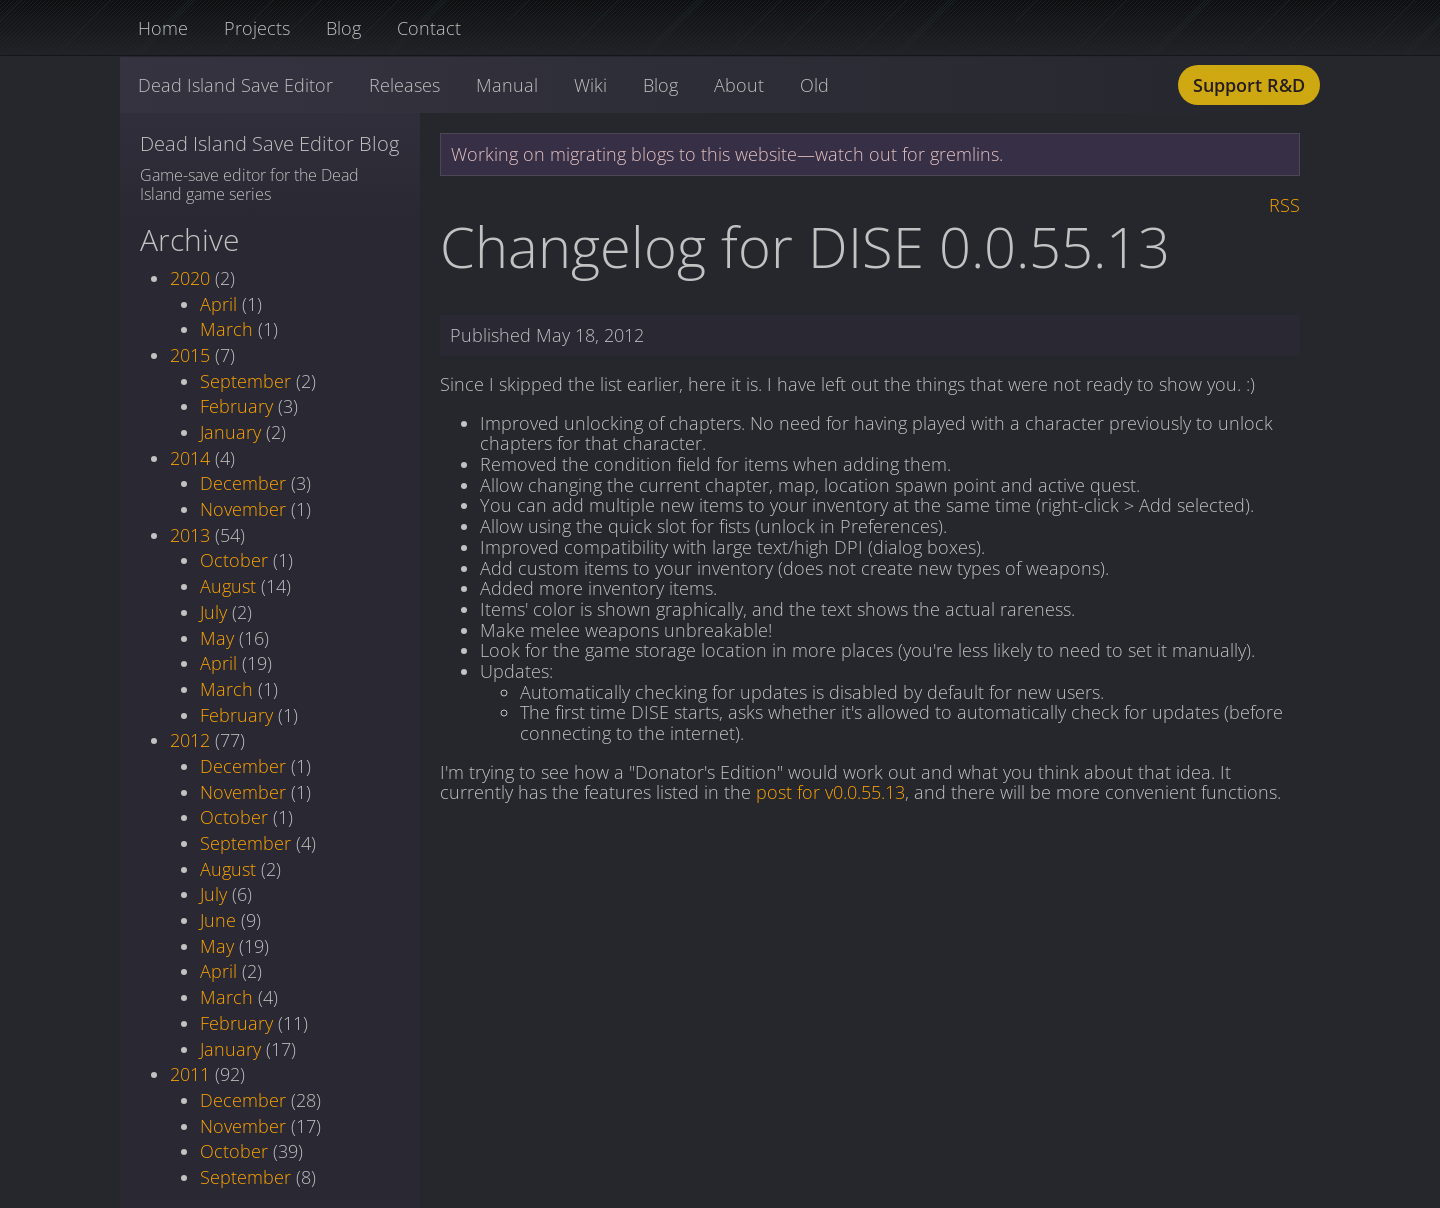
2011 (190, 1074)
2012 (190, 740)
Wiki (590, 85)
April (218, 304)
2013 (190, 535)
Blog (343, 28)
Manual (507, 85)
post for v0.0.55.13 (830, 792)
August (228, 586)
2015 (190, 355)
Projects (257, 28)
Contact (429, 28)
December (243, 483)
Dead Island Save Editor (235, 85)
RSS (1284, 205)
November (243, 509)
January (230, 432)
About (739, 85)
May (217, 638)
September (245, 381)
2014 (190, 458)
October (234, 560)
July (213, 612)
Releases (404, 85)
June (218, 920)
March (226, 329)
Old (814, 85)
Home (163, 28)
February (236, 406)
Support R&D (1249, 85)
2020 (190, 278)
